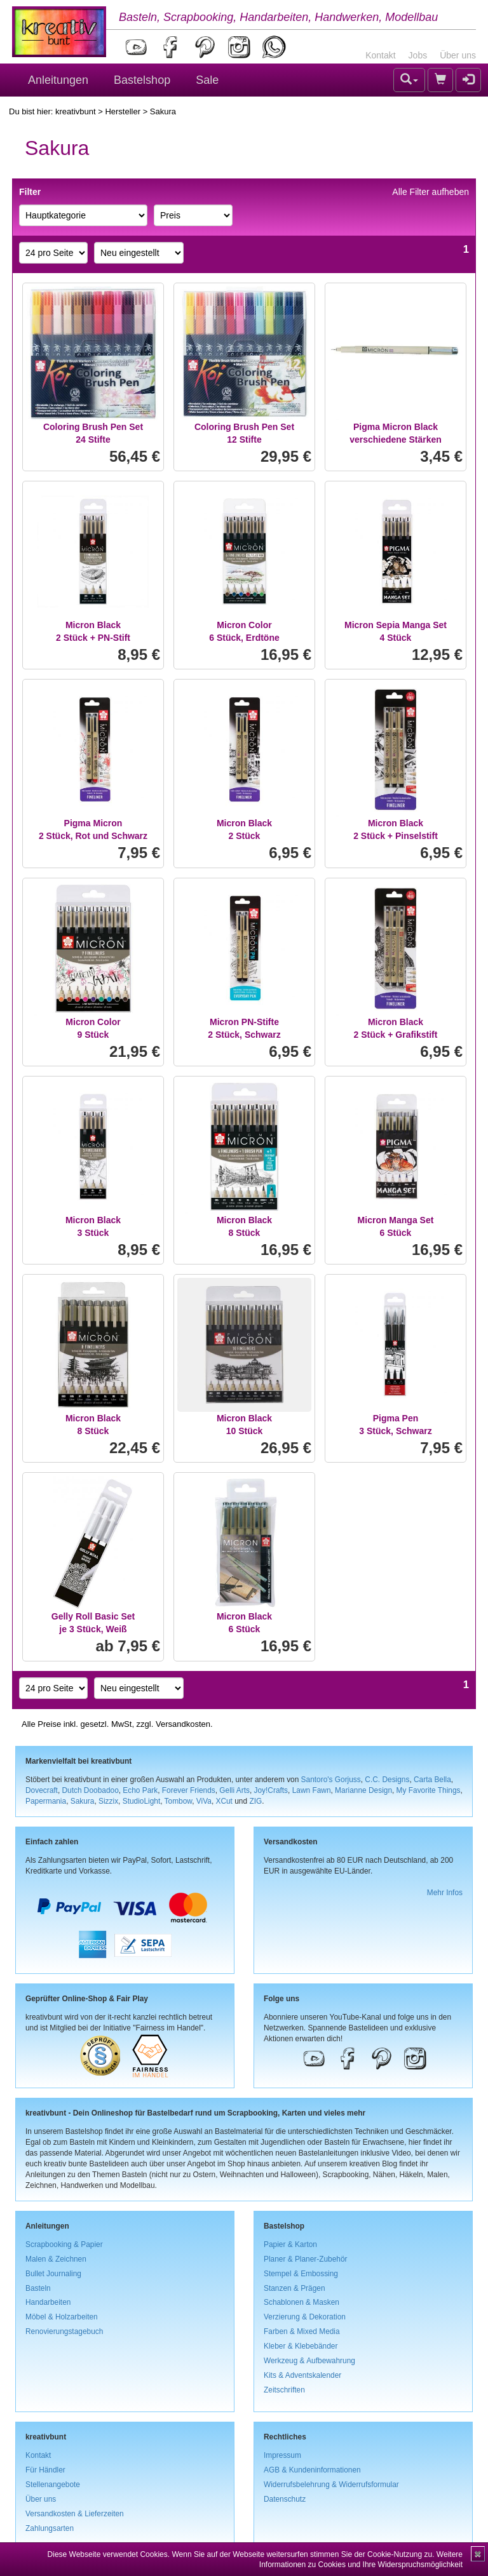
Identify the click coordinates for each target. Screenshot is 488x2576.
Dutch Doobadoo (90, 1790)
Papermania (45, 1801)
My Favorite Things (428, 1790)
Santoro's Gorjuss (331, 1779)
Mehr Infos (445, 1892)
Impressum (282, 2455)
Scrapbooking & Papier (64, 2244)
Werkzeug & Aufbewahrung (309, 2360)
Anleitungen (58, 80)
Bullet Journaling (53, 2273)
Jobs (418, 55)
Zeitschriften (284, 2389)
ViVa (204, 1801)
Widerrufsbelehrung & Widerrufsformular (331, 2484)
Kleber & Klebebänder (300, 2346)
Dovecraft (41, 1790)
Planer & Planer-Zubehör (306, 2259)
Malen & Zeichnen (55, 2259)
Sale (207, 80)
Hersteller (122, 111)
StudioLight (142, 1801)
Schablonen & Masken (301, 2302)
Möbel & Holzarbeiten (61, 2316)
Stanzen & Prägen (294, 2288)
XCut (223, 1801)
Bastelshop (142, 80)
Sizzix (108, 1801)
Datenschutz (285, 2499)
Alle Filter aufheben (430, 192)
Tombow (179, 1801)
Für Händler (45, 2469)
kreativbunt (75, 111)
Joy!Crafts (271, 1790)
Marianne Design (363, 1790)
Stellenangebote (52, 2484)
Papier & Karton (290, 2244)
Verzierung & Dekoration (305, 2316)
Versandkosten (183, 1724)
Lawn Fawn (311, 1790)
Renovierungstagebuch (64, 2331)
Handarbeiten (48, 2302)
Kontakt (380, 55)
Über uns (458, 55)
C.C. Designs (387, 1779)
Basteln (38, 2288)
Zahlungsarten (49, 2528)
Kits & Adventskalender (302, 2375)
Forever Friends (188, 1790)
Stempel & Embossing (301, 2273)
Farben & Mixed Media (302, 2331)
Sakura (83, 1801)
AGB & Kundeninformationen (312, 2469)
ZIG (255, 1801)
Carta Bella (432, 1779)
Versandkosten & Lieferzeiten (74, 2513)
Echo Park (140, 1790)
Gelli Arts (234, 1790)
